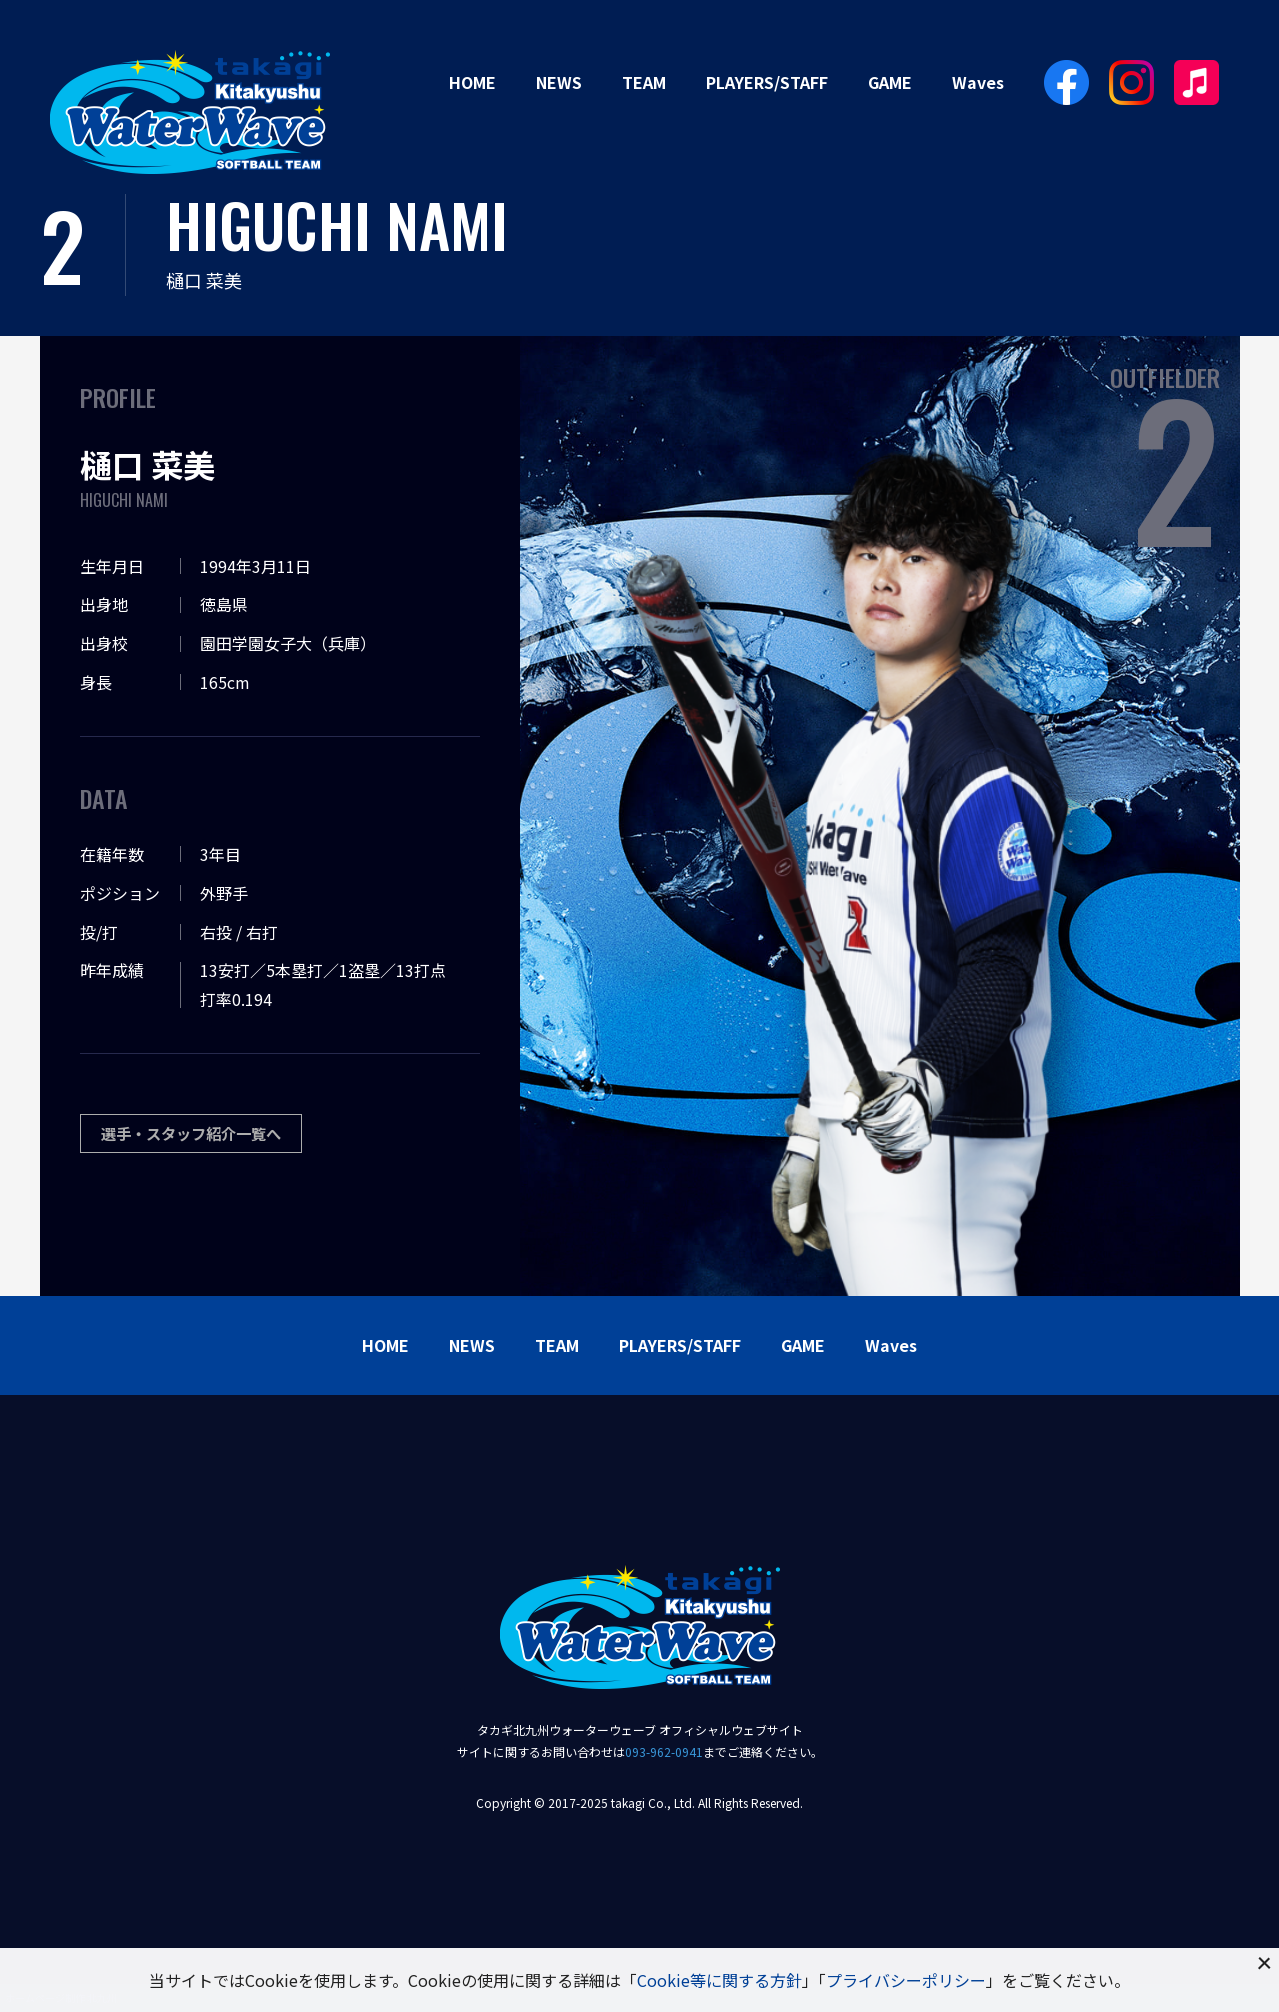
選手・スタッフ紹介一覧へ (197, 1134)
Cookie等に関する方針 (719, 1980)
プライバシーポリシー (906, 1980)
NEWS (559, 82)
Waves (978, 82)
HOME (472, 82)
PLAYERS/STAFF (767, 82)
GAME (890, 82)
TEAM (644, 82)
